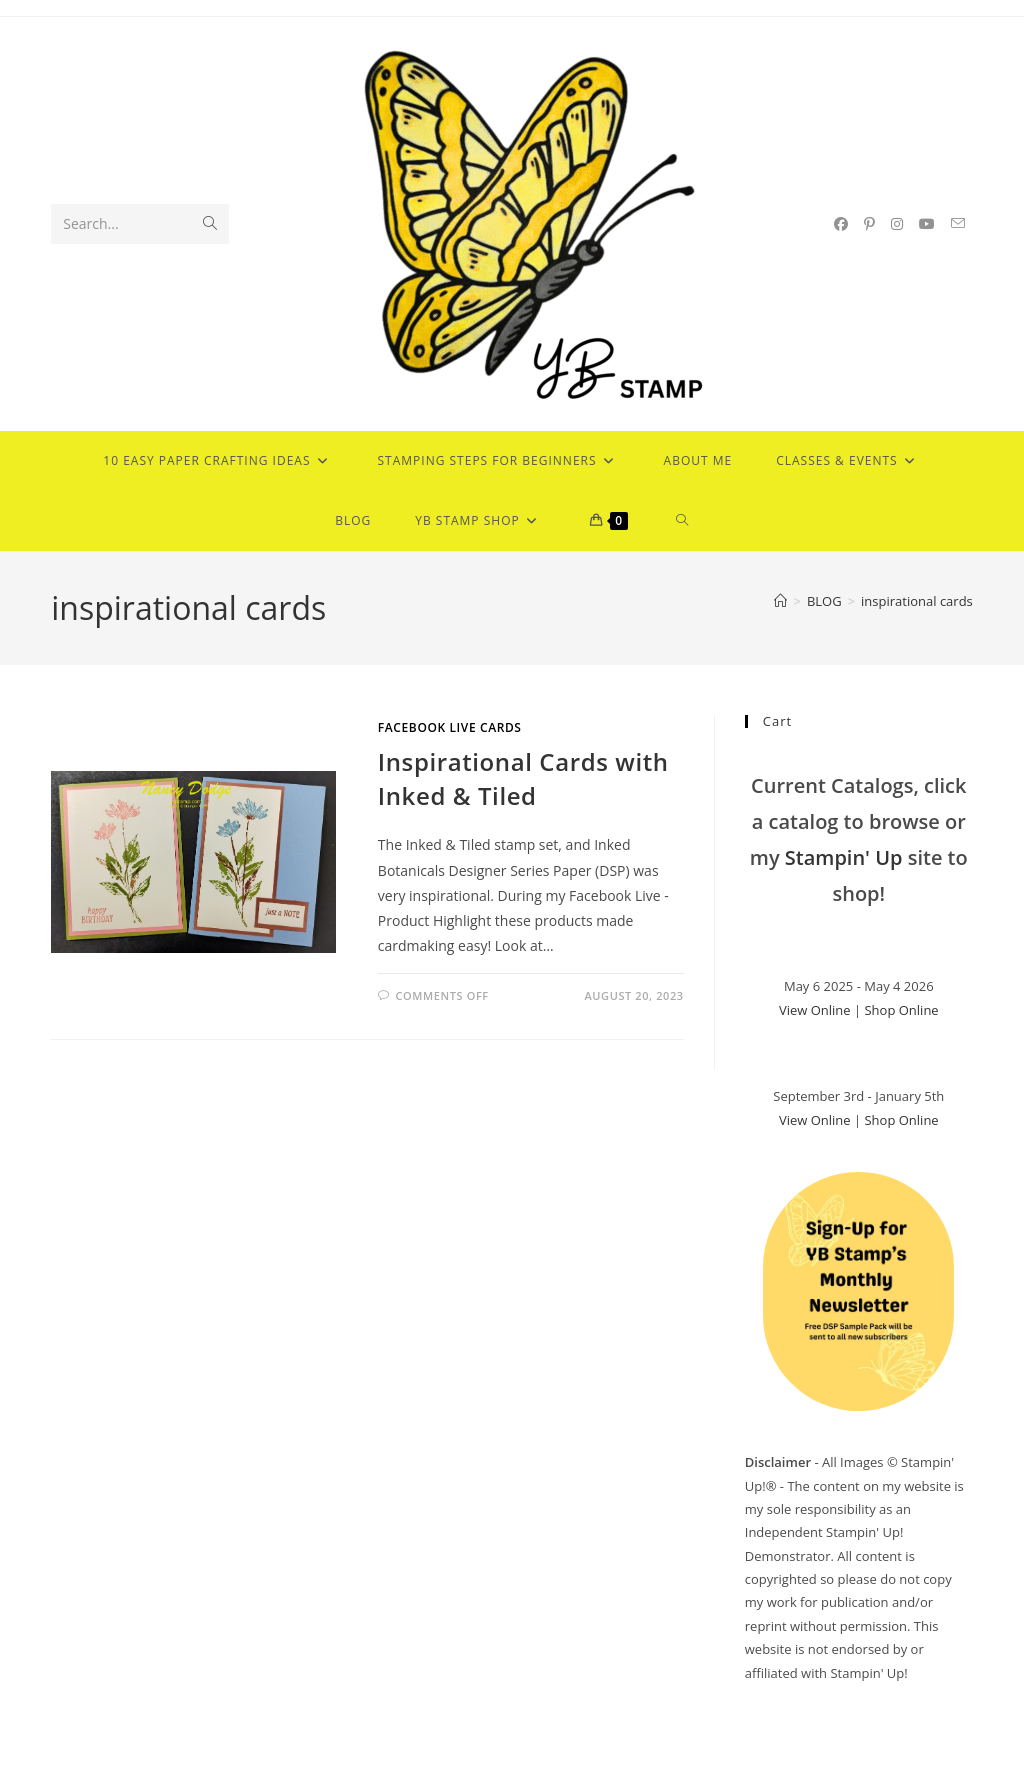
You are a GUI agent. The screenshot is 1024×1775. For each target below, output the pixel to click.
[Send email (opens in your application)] (958, 223)
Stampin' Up (844, 857)
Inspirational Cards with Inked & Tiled (523, 778)
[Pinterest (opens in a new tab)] (869, 224)
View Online (815, 1010)
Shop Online (901, 1010)
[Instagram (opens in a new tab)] (897, 224)
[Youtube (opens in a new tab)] (927, 224)
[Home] (780, 601)
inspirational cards (917, 601)
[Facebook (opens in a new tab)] (841, 224)
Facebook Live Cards (450, 727)
